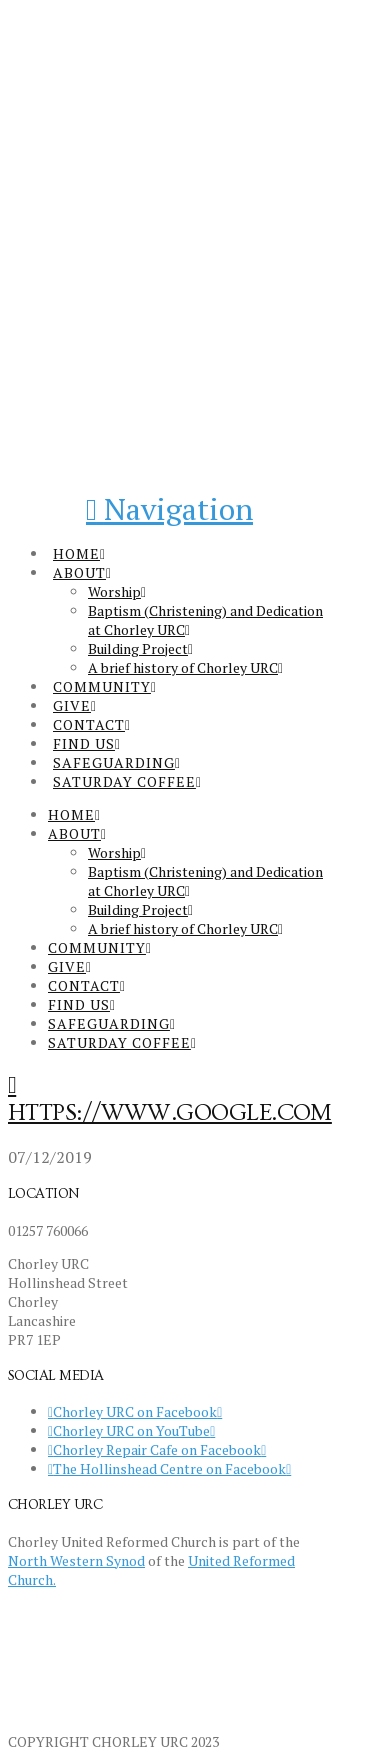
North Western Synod (76, 1560)
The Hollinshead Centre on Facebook (169, 1468)
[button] (169, 509)
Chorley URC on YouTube (131, 1430)
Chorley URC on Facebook (135, 1411)
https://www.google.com (170, 1112)
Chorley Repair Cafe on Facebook (157, 1449)
